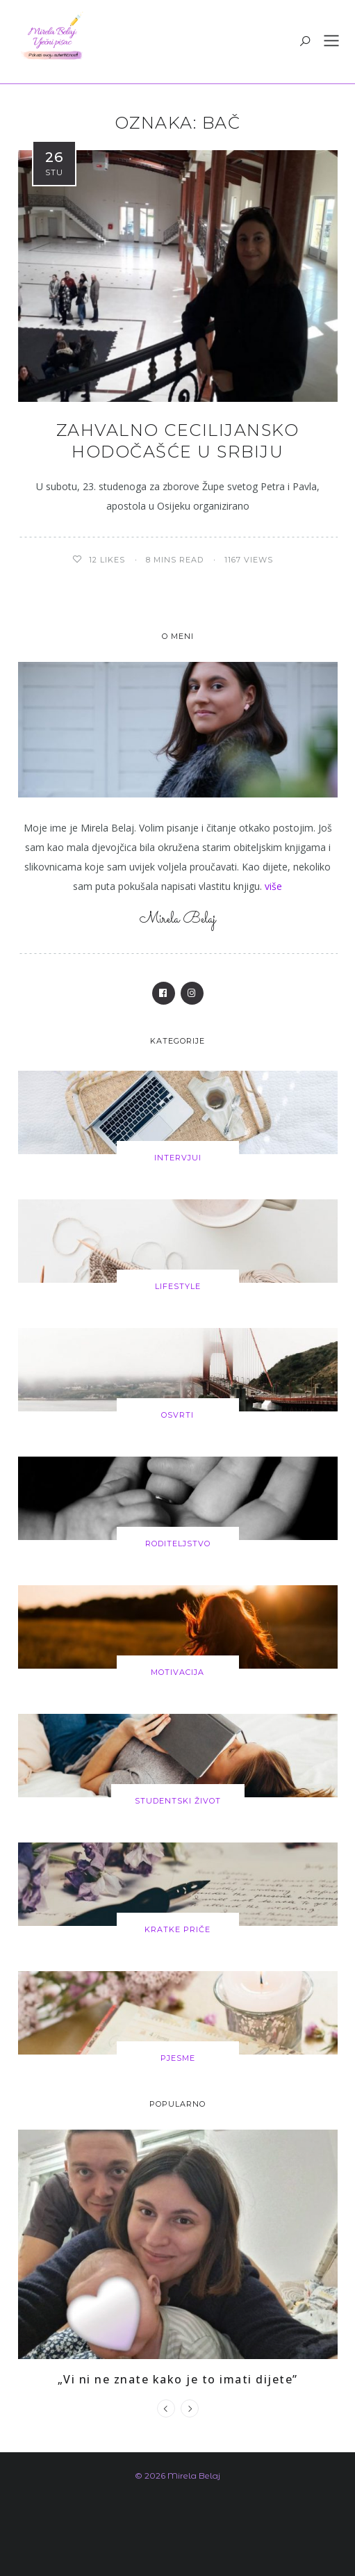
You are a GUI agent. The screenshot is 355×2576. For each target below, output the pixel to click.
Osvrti (177, 1415)
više (273, 886)
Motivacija (177, 1672)
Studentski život (178, 1801)
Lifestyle (178, 1286)
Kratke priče (177, 1929)
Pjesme (177, 2058)
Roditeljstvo (177, 1543)
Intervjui (177, 1158)
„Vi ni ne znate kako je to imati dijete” (178, 2379)
